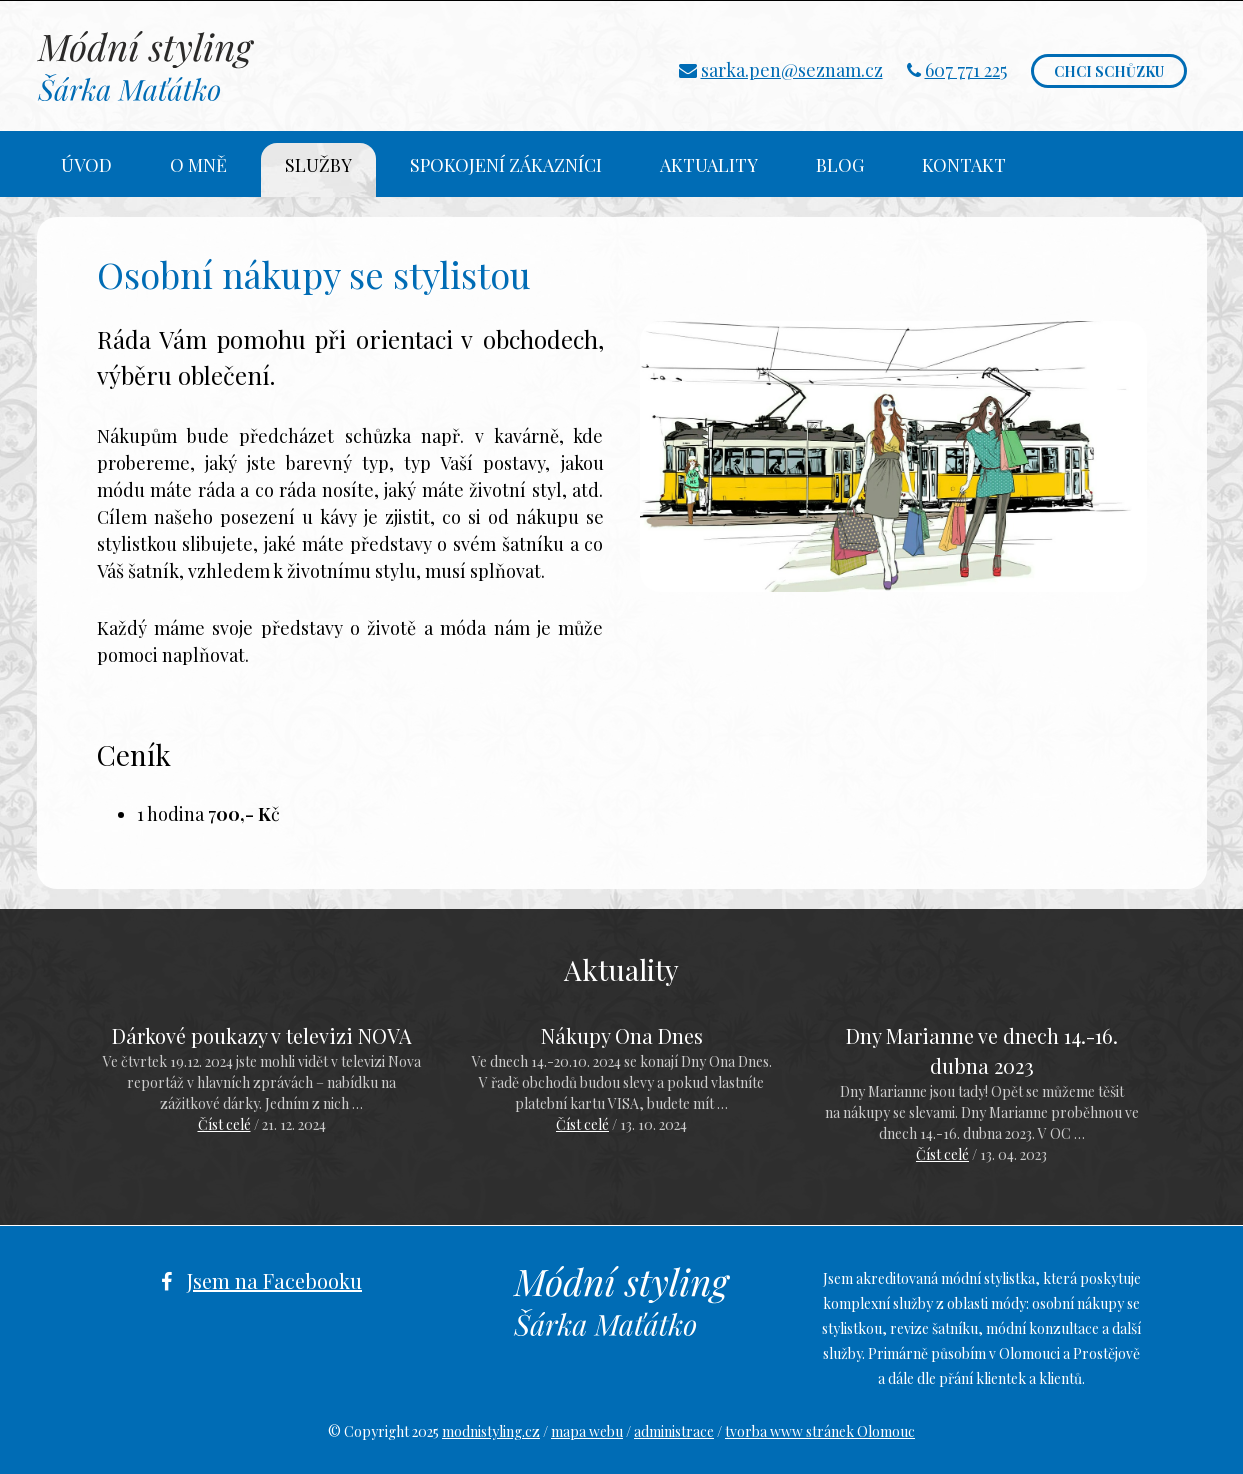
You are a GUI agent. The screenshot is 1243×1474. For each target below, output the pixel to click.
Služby (318, 165)
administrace (674, 1431)
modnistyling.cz (491, 1431)
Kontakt (964, 165)
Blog (840, 165)
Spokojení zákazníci (506, 165)
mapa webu (587, 1431)
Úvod (86, 165)
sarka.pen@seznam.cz (792, 70)
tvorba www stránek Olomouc (820, 1431)
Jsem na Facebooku (274, 1280)
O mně (198, 165)
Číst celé (224, 1124)
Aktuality (709, 165)
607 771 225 (966, 70)
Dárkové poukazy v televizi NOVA (262, 1035)
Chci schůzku (1109, 71)
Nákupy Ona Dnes (622, 1035)
